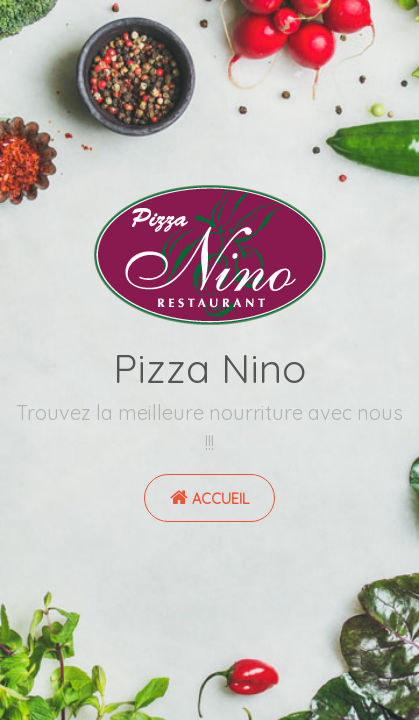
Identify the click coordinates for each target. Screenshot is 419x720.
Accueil (209, 498)
